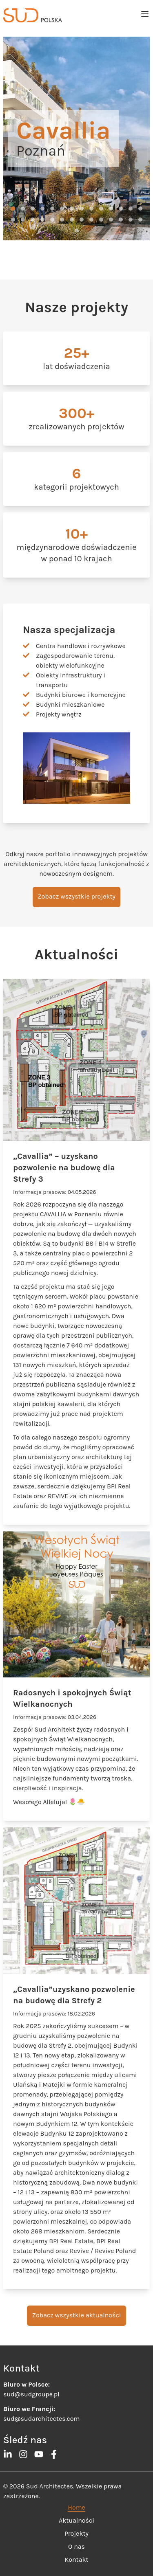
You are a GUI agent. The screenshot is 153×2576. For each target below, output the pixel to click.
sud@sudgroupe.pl (31, 2394)
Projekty (76, 2533)
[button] (13, 208)
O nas (76, 2546)
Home (76, 2507)
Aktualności (76, 2520)
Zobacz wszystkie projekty (76, 896)
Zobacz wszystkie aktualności (76, 2315)
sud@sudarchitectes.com (41, 2418)
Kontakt (77, 2559)
